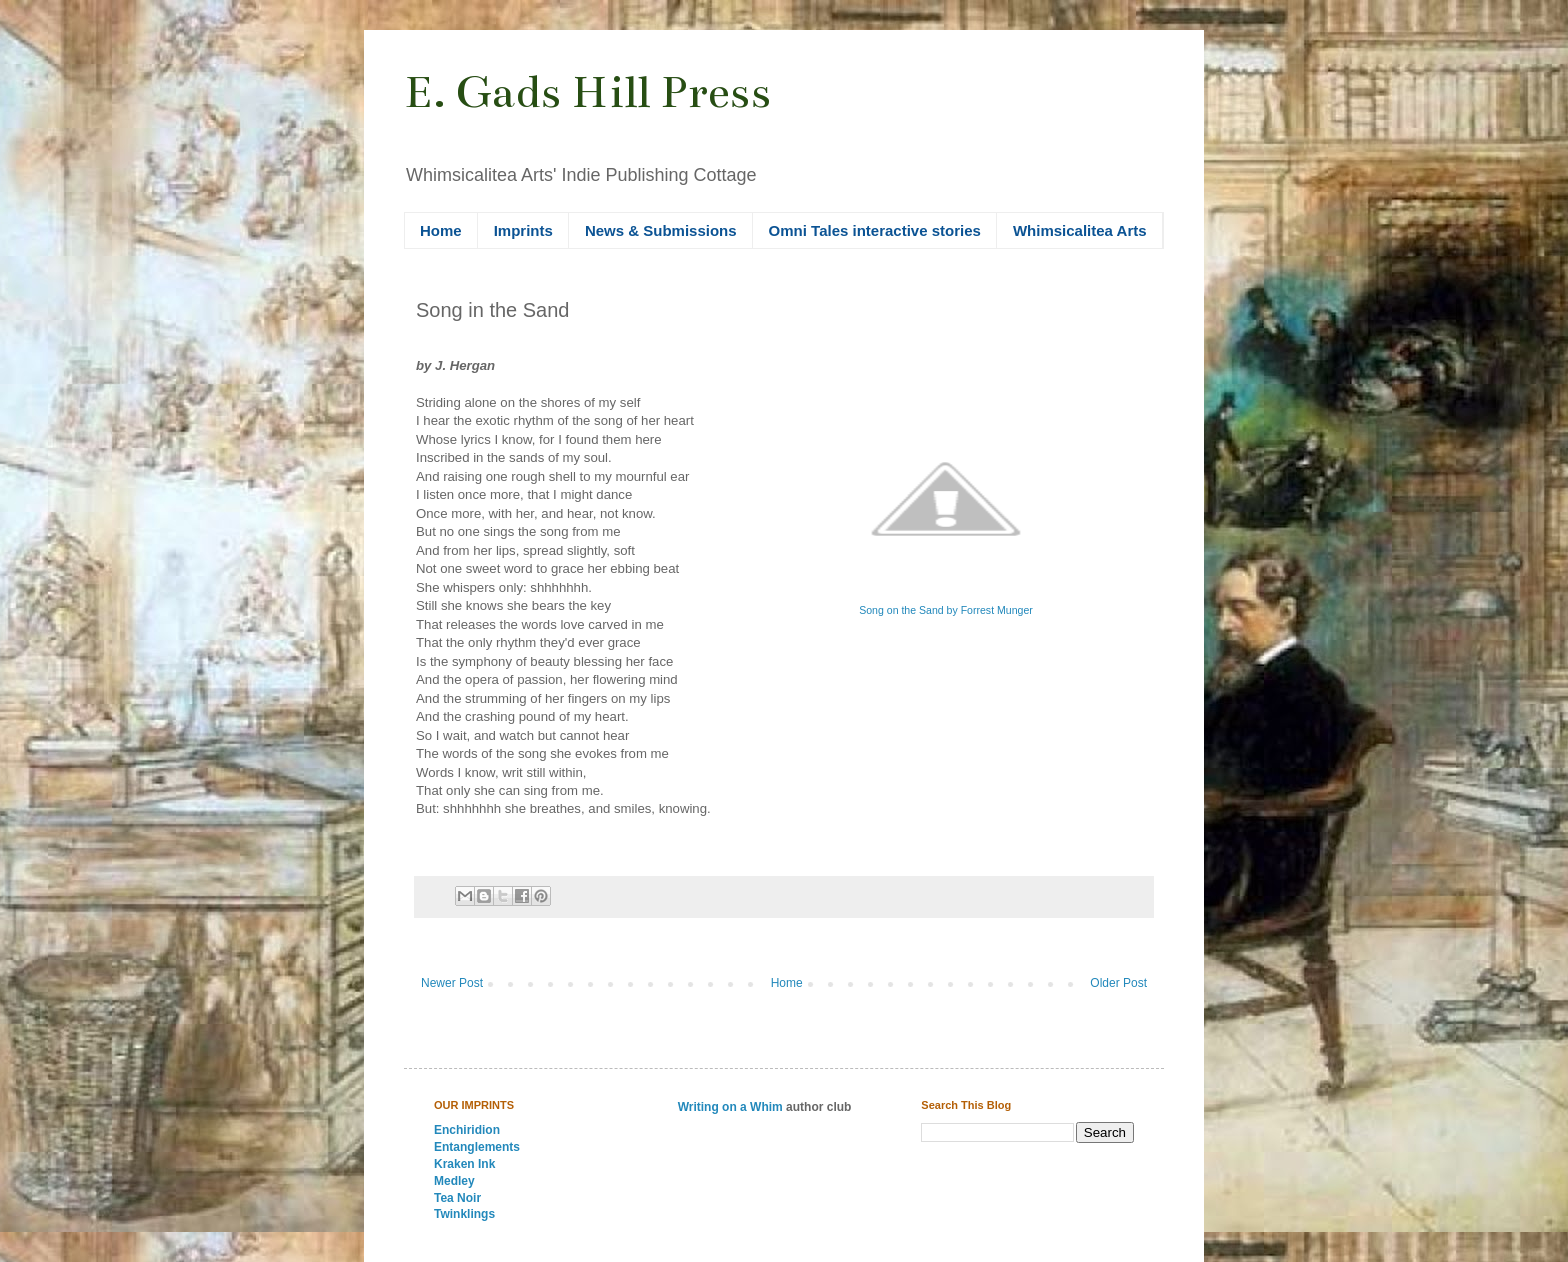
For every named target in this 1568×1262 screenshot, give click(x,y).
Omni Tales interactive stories (875, 230)
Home (441, 230)
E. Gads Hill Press (587, 92)
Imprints (523, 230)
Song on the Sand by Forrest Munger (946, 610)
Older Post (1118, 983)
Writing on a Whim (730, 1107)
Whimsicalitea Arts (1080, 230)
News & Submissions (661, 230)
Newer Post (452, 983)
